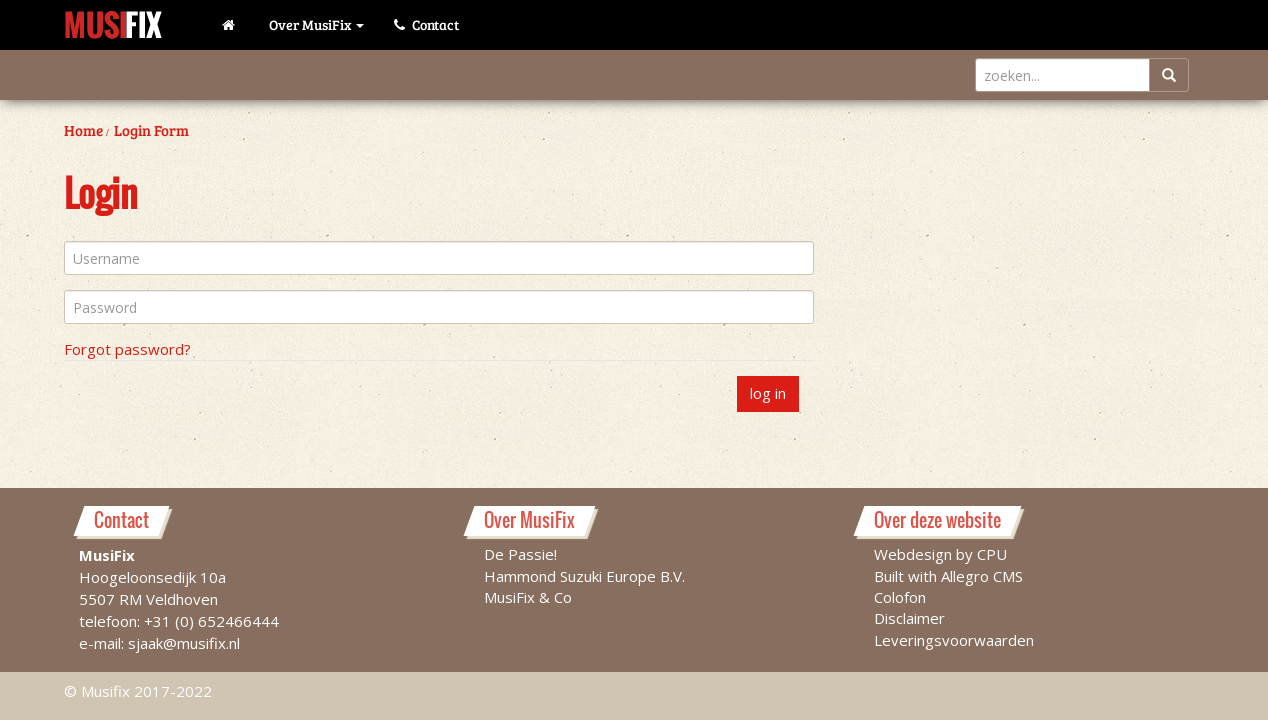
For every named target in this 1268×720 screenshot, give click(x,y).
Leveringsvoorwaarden (954, 639)
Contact (426, 24)
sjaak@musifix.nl (184, 642)
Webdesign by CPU (940, 553)
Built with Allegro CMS (948, 575)
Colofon (900, 596)
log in (768, 393)
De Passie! (520, 553)
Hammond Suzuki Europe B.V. (584, 575)
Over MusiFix (316, 24)
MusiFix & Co (528, 596)
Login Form (151, 130)
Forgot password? (127, 349)
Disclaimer (909, 617)
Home (83, 130)
